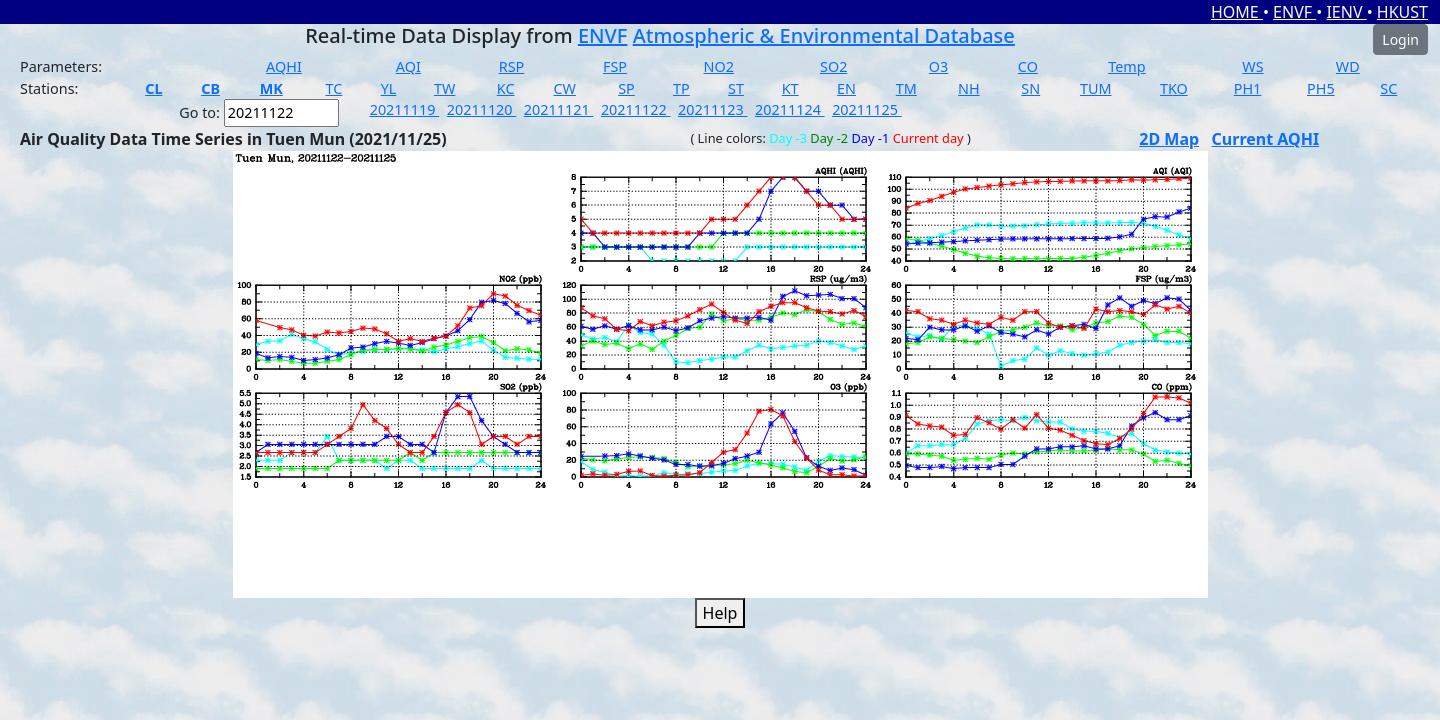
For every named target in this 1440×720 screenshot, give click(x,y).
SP (626, 88)
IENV (1346, 12)
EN (846, 88)
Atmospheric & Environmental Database (824, 35)
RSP (512, 66)
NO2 (719, 66)
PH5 (1321, 88)
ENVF (1294, 12)
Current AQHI (1266, 139)
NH (969, 88)
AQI (408, 66)
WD (1348, 66)
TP (681, 88)
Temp (1126, 66)
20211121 (559, 109)
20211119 (405, 109)
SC (1388, 88)
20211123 (713, 109)
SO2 (833, 66)
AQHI (284, 66)
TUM (1096, 88)
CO (1028, 66)
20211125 (867, 109)
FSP (615, 66)
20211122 (636, 109)
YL (389, 88)
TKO (1174, 88)
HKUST (1402, 12)
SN (1030, 88)
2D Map (1169, 139)
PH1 (1248, 88)
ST (736, 88)
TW (444, 88)
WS (1252, 66)
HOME (1237, 12)
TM (906, 88)
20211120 (482, 109)
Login (1400, 39)
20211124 (790, 109)
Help (720, 613)
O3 (938, 66)
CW (564, 88)
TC (333, 88)
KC (506, 88)
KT (790, 88)
